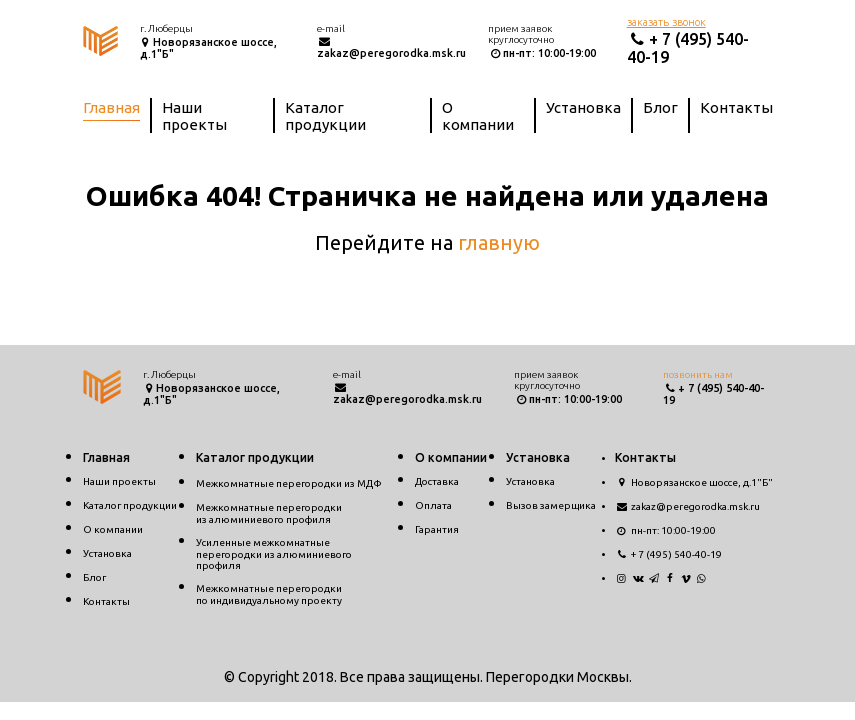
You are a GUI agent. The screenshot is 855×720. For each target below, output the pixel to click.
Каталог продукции (325, 116)
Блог (660, 107)
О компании (478, 116)
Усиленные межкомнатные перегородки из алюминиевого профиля (274, 554)
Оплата (433, 505)
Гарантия (437, 529)
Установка (583, 107)
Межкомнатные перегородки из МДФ (289, 483)
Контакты (736, 107)
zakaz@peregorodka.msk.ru (391, 47)
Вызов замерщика (551, 505)
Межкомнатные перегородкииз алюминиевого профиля (269, 513)
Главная (111, 107)
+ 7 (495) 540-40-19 (668, 554)
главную (499, 242)
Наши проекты (194, 116)
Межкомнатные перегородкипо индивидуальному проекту (269, 594)
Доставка (437, 481)
